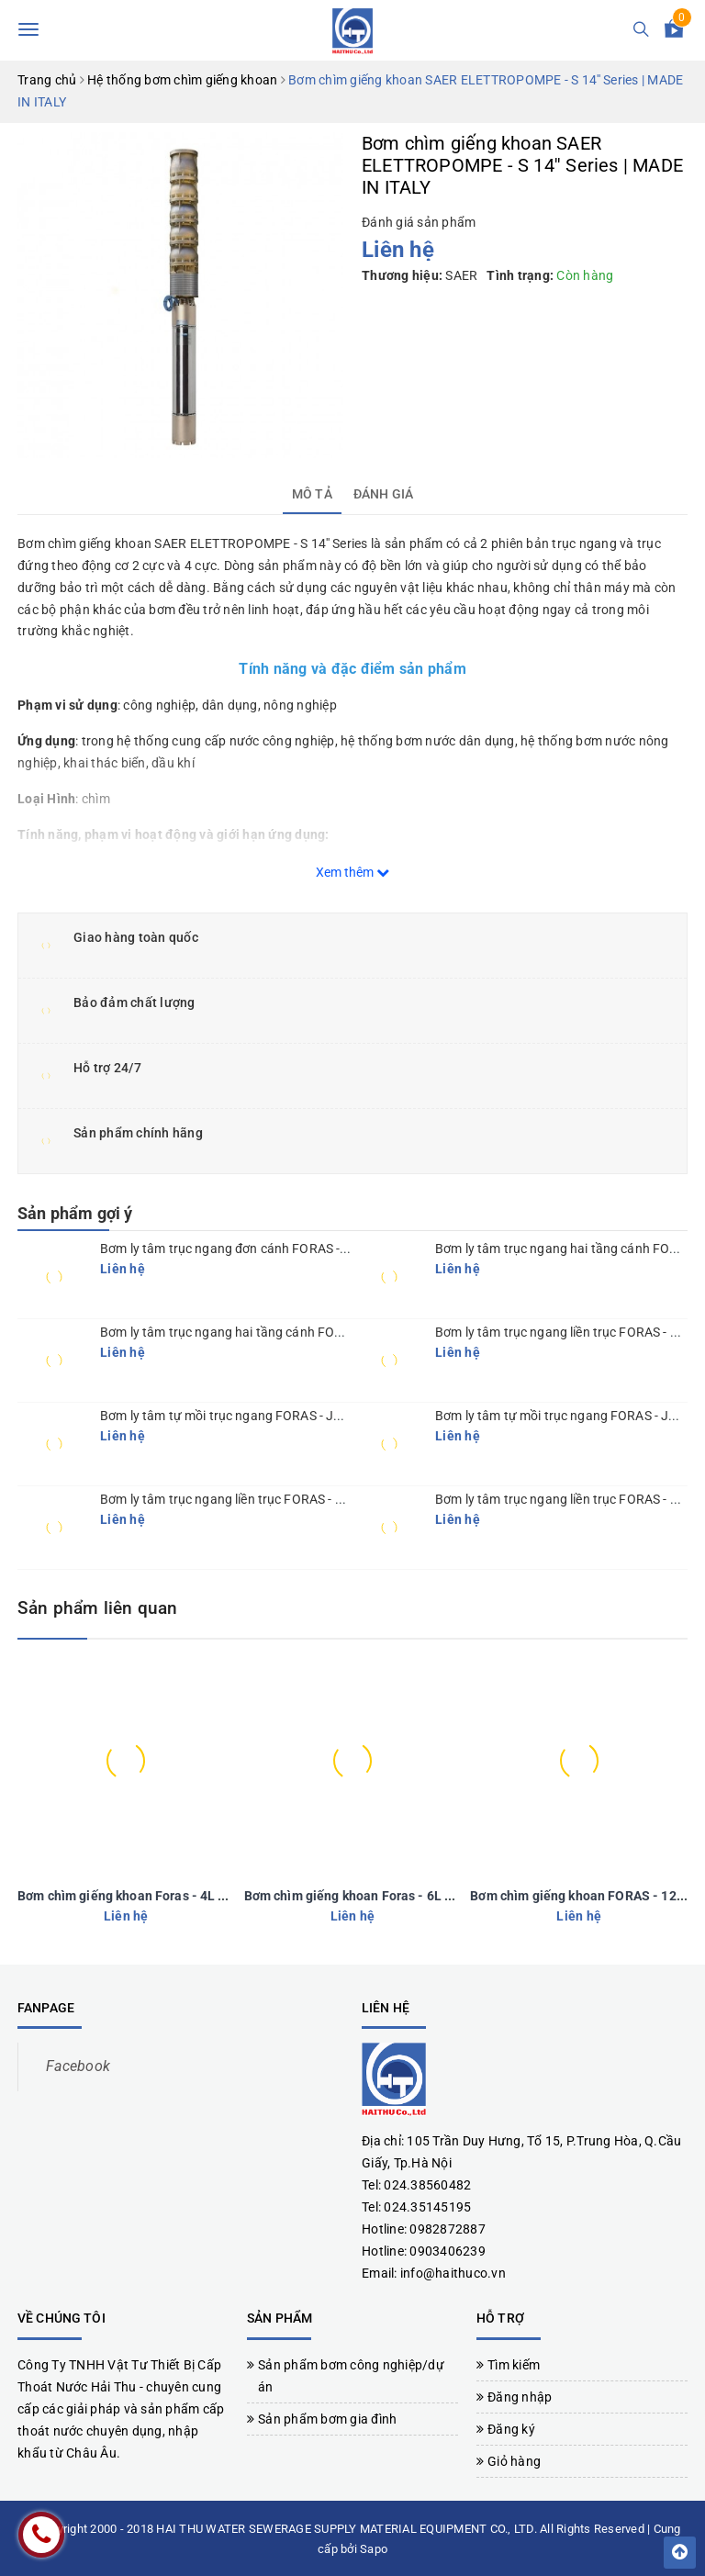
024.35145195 (427, 2205)
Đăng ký (511, 2427)
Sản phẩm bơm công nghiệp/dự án (351, 2374)
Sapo (373, 2547)
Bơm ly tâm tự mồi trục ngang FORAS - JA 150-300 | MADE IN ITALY (294, 1415)
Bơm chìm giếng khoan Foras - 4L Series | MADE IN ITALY (185, 1894)
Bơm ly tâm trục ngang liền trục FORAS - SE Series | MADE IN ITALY (291, 1499)
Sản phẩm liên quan (115, 1606)
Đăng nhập (519, 2395)
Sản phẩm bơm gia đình (327, 2417)
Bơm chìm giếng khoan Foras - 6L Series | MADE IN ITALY (412, 1894)
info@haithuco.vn (453, 2271)
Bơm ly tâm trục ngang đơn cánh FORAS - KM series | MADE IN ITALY (297, 1248)
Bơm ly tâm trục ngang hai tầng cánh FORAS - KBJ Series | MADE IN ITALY (312, 1332)
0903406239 (447, 2249)
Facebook (78, 2064)
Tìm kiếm (513, 2363)
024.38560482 (427, 2183)
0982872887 (447, 2227)
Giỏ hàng (514, 2459)
